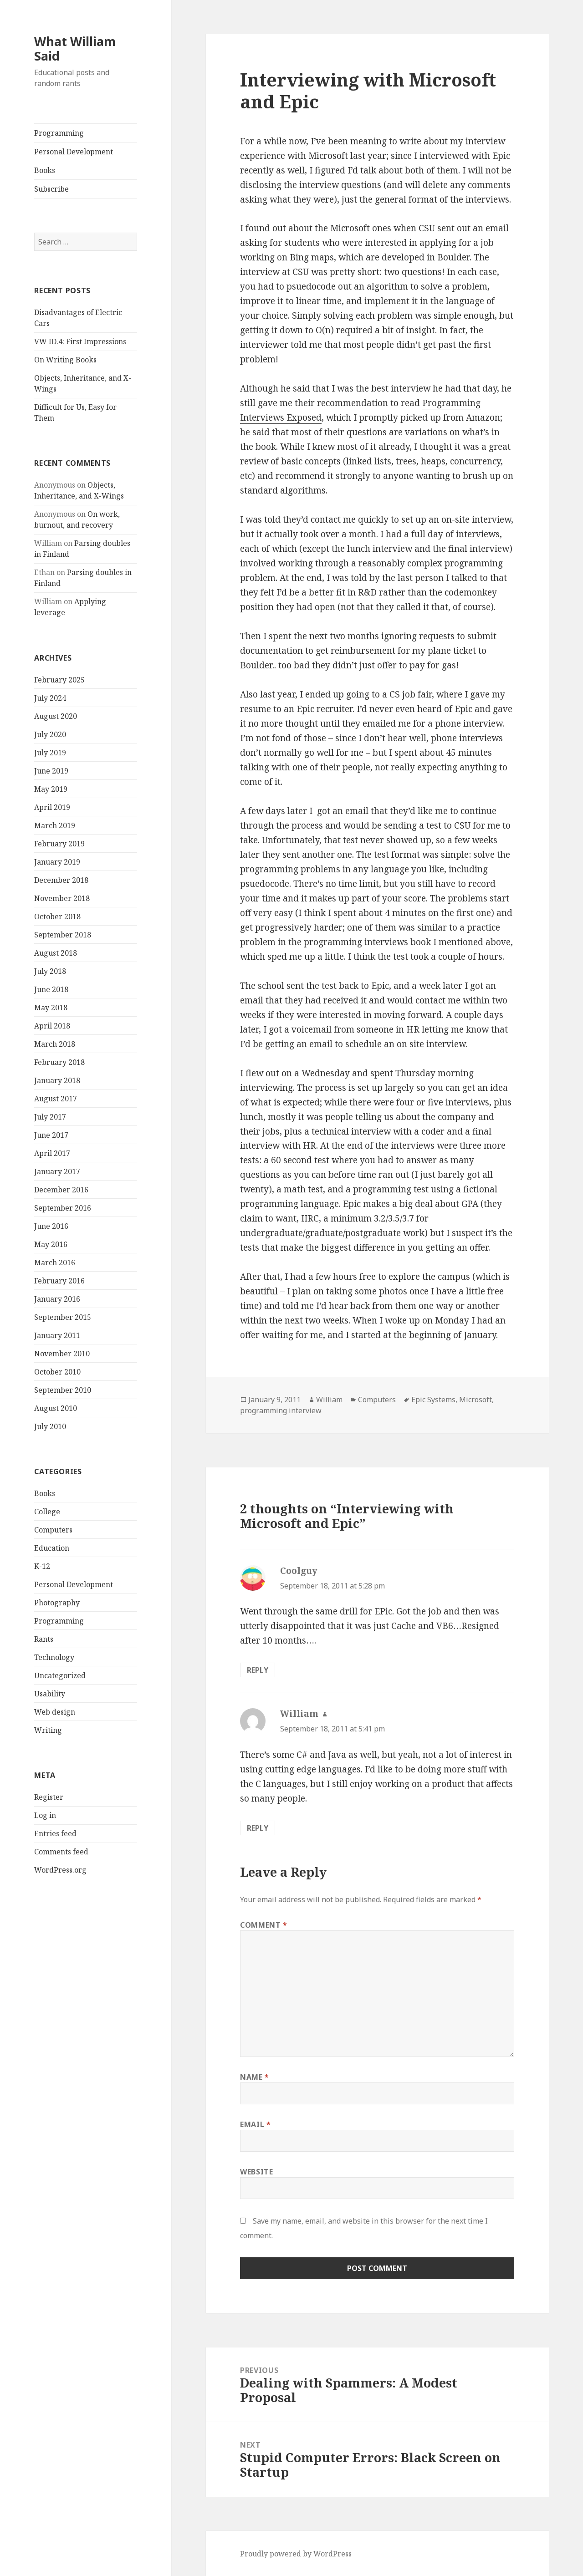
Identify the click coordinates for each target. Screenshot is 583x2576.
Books (44, 170)
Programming (59, 133)
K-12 (42, 1566)
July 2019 (50, 753)
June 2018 (51, 989)
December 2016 (61, 1190)
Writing (48, 1730)
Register (48, 1797)
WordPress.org (60, 1870)
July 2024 (50, 698)
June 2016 (51, 1226)
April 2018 (52, 1026)
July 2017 (50, 1117)
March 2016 (54, 1262)
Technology (54, 1657)
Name (254, 2077)
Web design (54, 1712)
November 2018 (62, 898)
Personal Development (73, 152)
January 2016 (57, 1299)
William (329, 1400)
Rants (43, 1639)
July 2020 (50, 734)
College (47, 1512)
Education (51, 1548)
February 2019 (59, 844)
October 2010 (57, 1372)
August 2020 (55, 716)
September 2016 (62, 1208)
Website (256, 2172)
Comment (263, 1925)
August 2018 (55, 953)
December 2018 (61, 880)
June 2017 (51, 1135)
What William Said (75, 48)
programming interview (281, 1410)
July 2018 (50, 971)
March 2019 (54, 825)
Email (255, 2124)
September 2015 (62, 1317)
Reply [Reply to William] (257, 1828)
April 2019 (52, 807)
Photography (57, 1603)
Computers (53, 1530)
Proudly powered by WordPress (296, 2554)
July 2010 (50, 1426)
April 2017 (52, 1153)
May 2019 (50, 789)
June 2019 (51, 771)
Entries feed (55, 1833)
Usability (49, 1694)
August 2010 (55, 1408)
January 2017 (57, 1171)
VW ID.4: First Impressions (80, 341)
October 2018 (57, 916)
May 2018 (50, 1008)
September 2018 (62, 935)
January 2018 (57, 1080)
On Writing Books (65, 360)
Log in (45, 1815)
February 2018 (59, 1062)
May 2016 (50, 1244)
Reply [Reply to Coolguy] (257, 1670)
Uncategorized (60, 1675)
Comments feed (61, 1852)
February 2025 (59, 680)
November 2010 (62, 1354)
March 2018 (54, 1044)
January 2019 (57, 862)
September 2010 (62, 1390)
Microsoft (475, 1400)
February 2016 (59, 1281)
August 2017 (55, 1099)
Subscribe (51, 189)
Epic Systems (433, 1400)
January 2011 (57, 1335)
